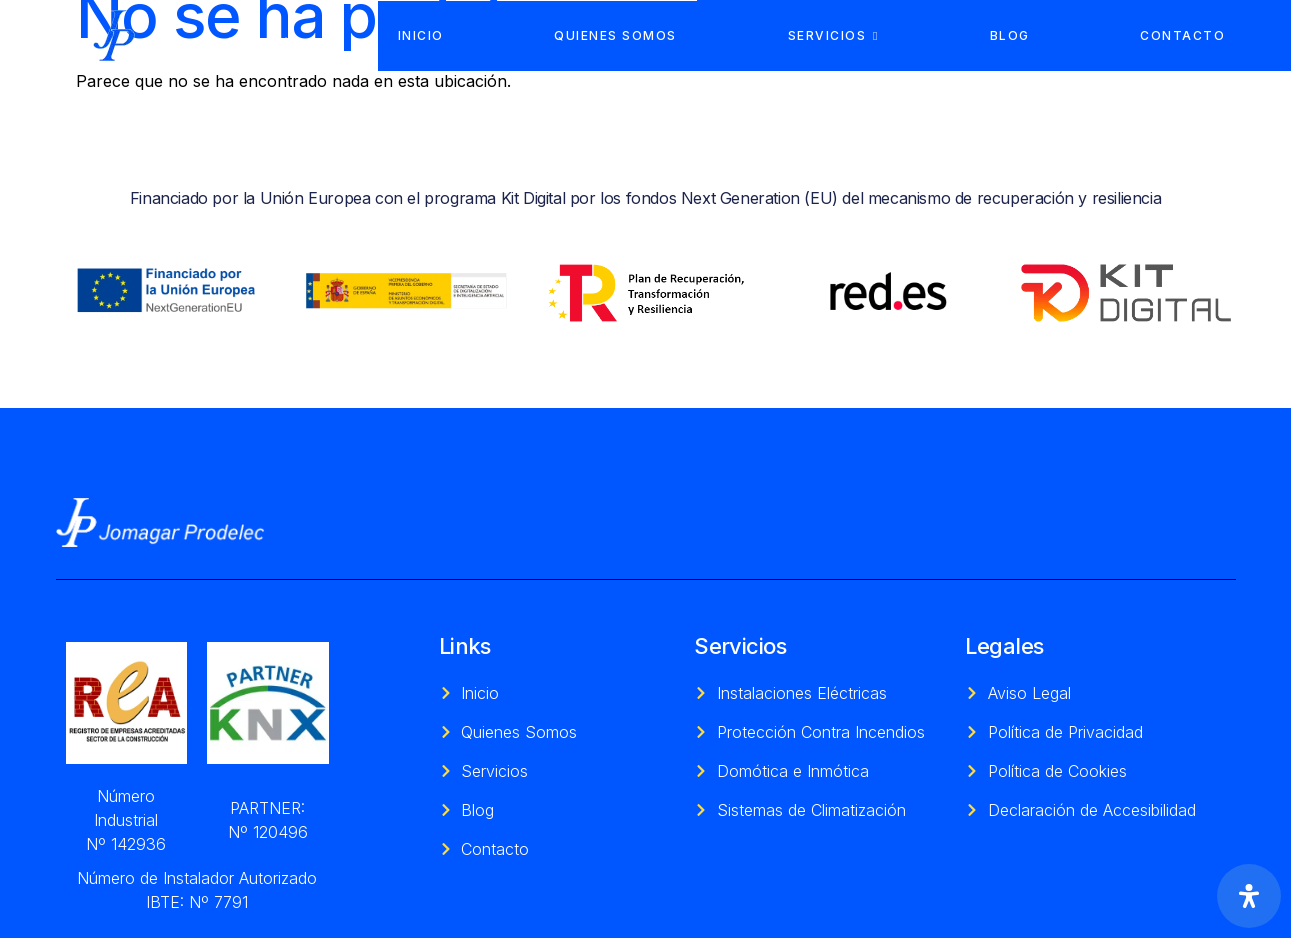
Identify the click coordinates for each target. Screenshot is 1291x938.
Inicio (421, 35)
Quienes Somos (615, 35)
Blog (1010, 35)
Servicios (833, 35)
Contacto (1182, 35)
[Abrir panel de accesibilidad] (1249, 896)
